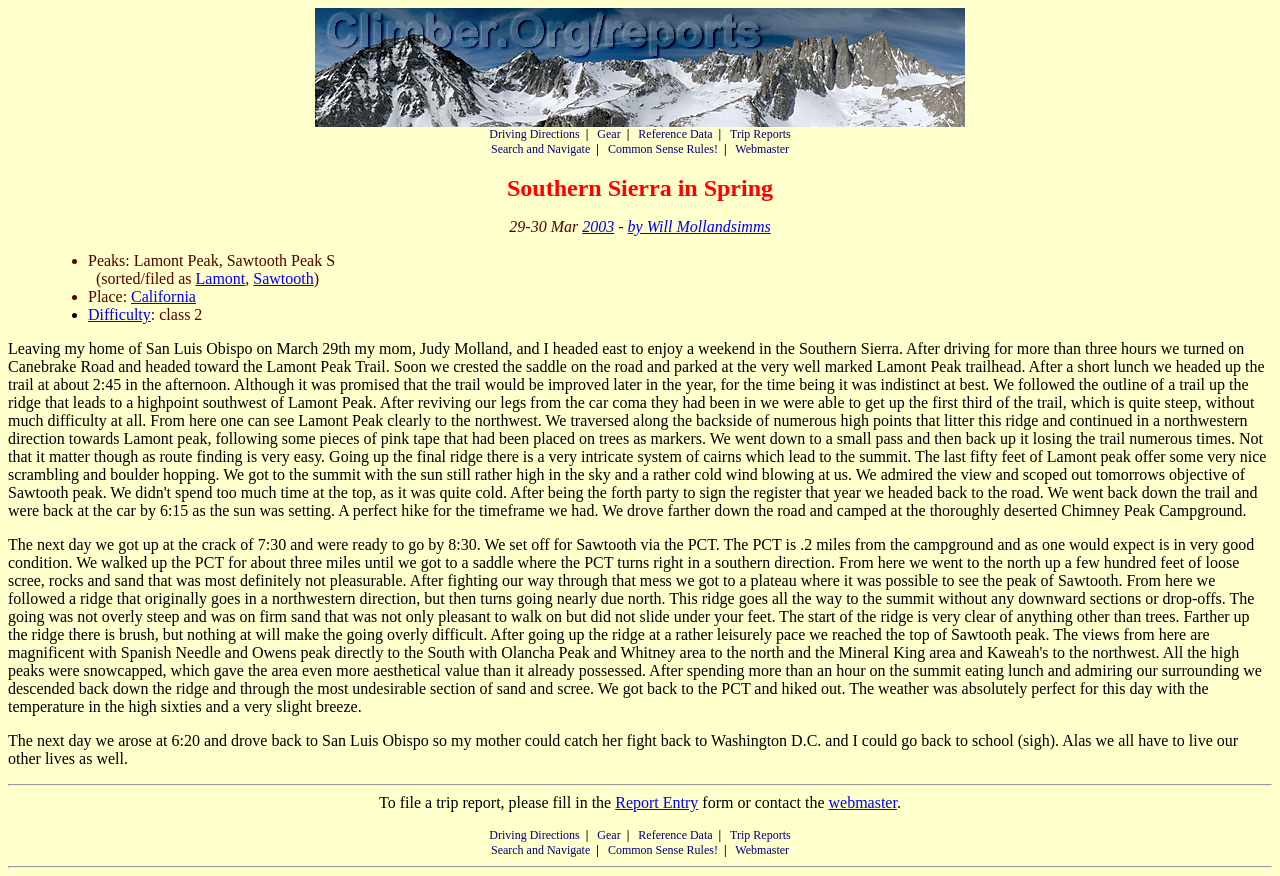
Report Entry (656, 802)
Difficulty (119, 314)
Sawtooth (283, 278)
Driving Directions (534, 134)
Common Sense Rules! (663, 149)
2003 (598, 226)
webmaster (862, 802)
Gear (608, 134)
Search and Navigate (540, 149)
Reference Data (675, 134)
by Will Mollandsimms (699, 226)
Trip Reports (760, 134)
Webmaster (762, 149)
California (163, 296)
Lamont (221, 278)
